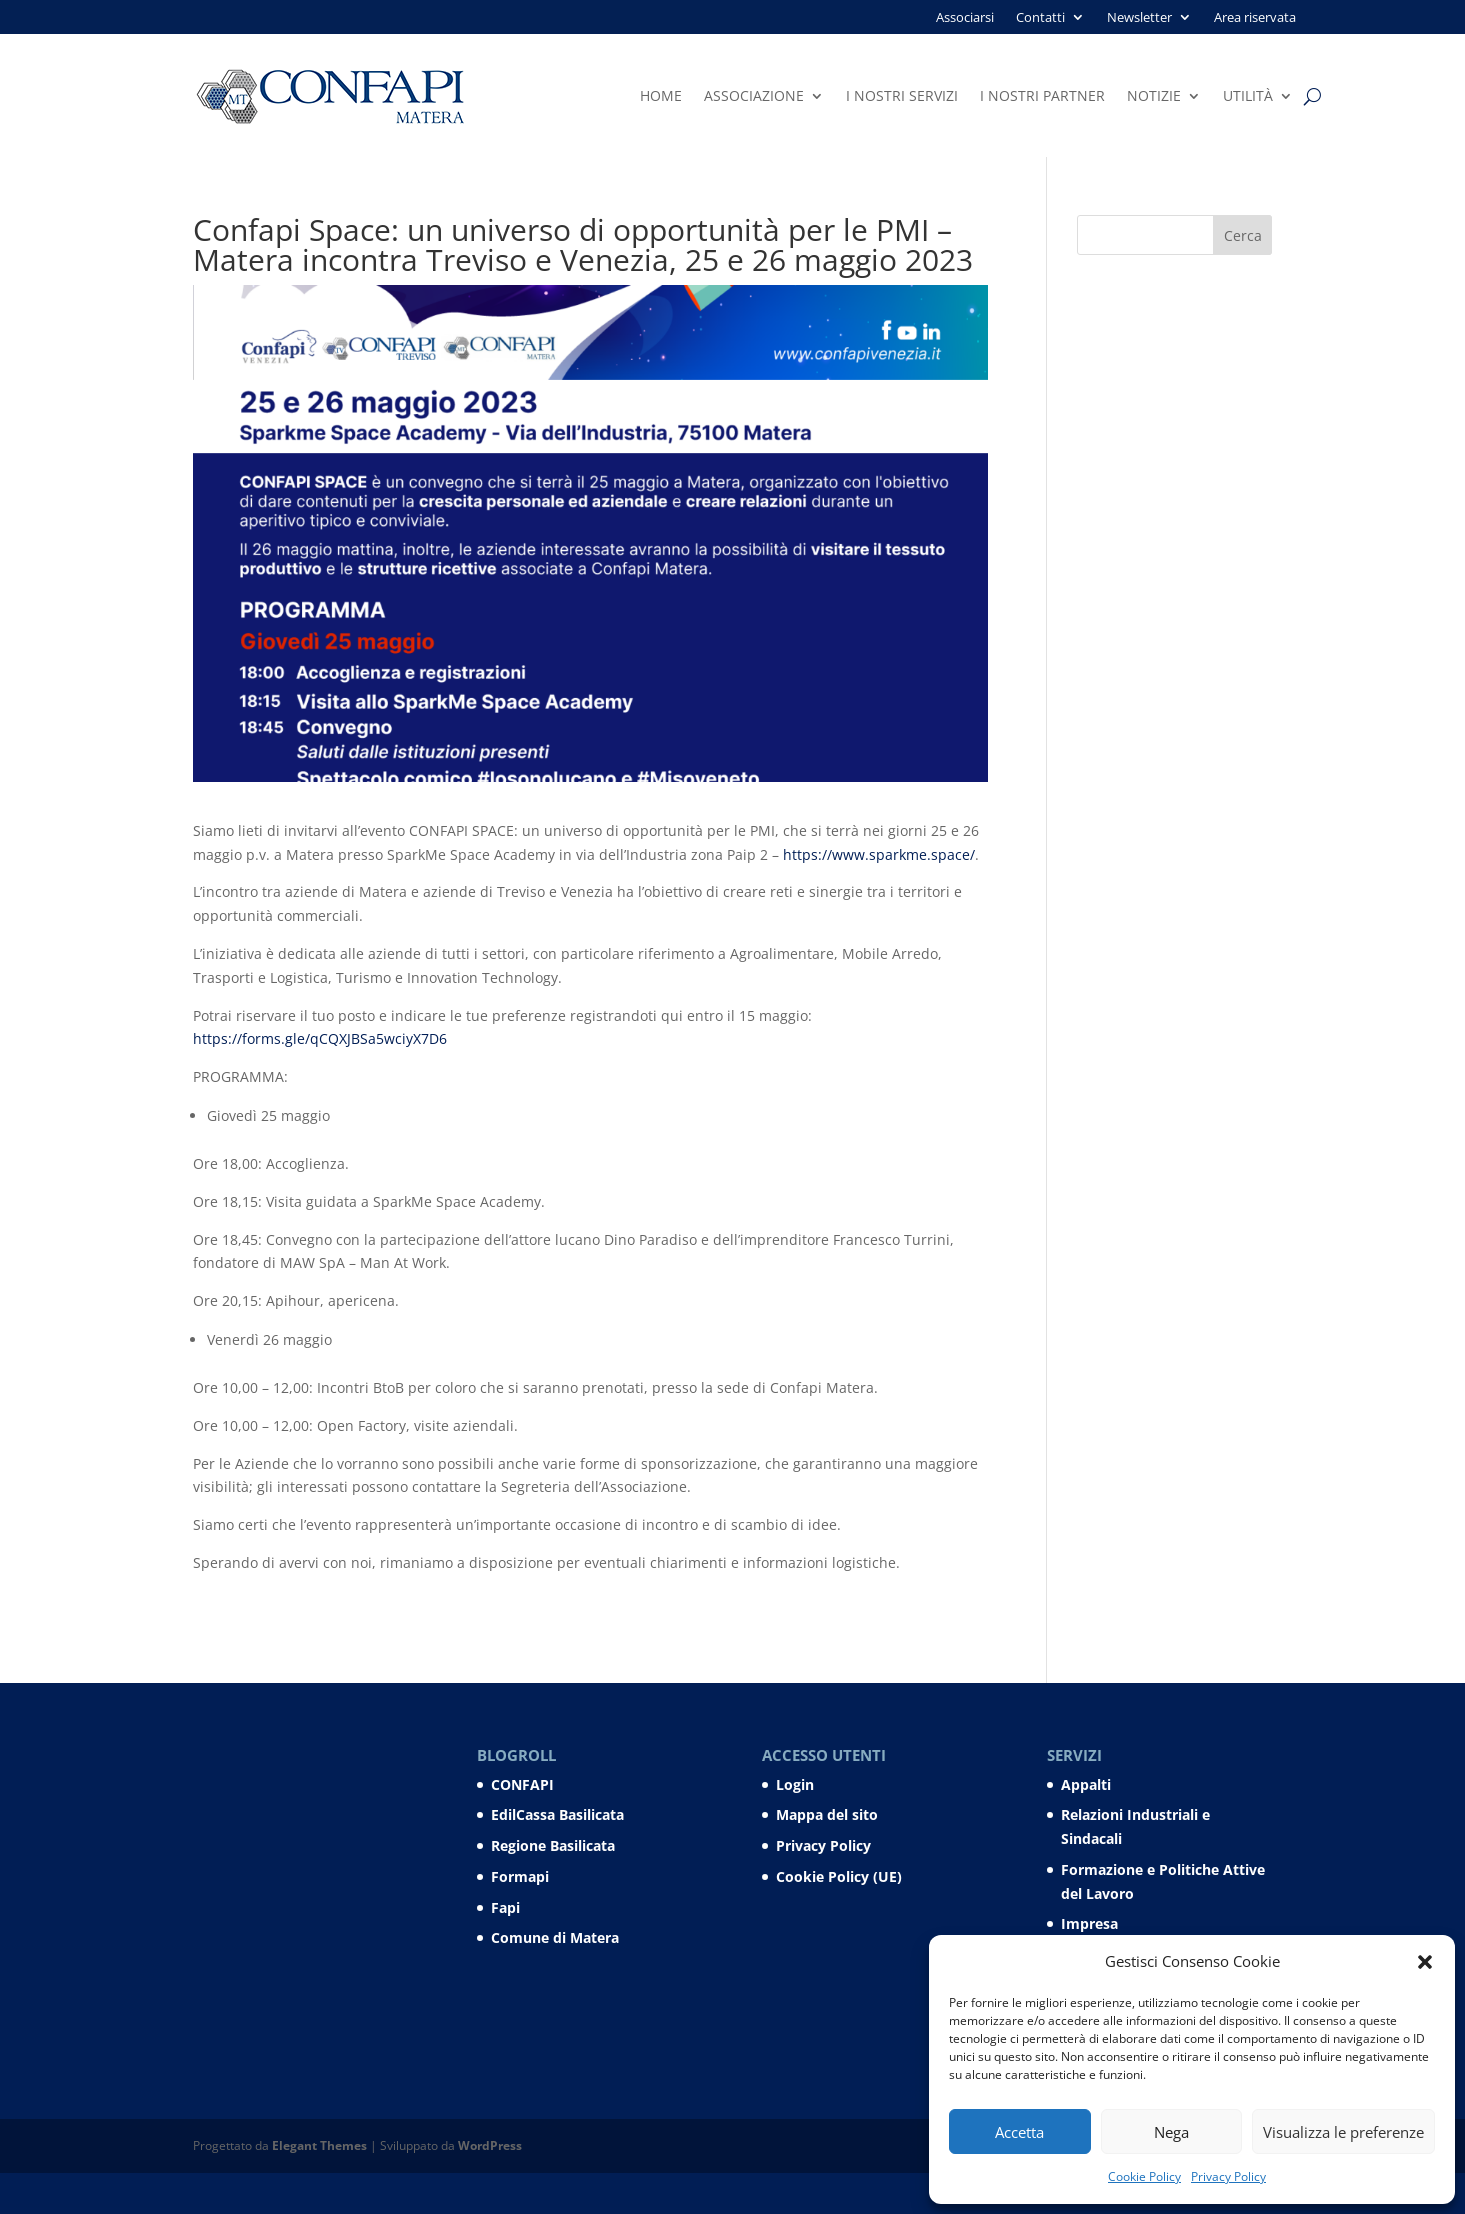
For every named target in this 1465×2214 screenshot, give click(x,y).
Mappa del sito (827, 1814)
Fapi (505, 1907)
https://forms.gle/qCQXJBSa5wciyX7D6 (320, 1038)
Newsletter (1139, 18)
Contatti (1040, 18)
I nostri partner (1042, 97)
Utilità (1248, 97)
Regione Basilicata (553, 1845)
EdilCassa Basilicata (557, 1814)
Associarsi (965, 18)
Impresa (1089, 1923)
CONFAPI (522, 1784)
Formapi (520, 1876)
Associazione (754, 97)
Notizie (1154, 97)
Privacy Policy (1228, 2176)
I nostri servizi (902, 97)
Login (795, 1784)
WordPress (490, 2145)
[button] (1425, 1962)
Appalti (1086, 1784)
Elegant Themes (319, 2145)
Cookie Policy (1144, 2176)
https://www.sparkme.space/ (879, 854)
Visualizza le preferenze (1343, 2132)
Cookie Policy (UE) (839, 1876)
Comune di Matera (555, 1937)
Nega (1171, 2132)
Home (661, 97)
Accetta (1019, 2132)
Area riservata (1255, 18)
